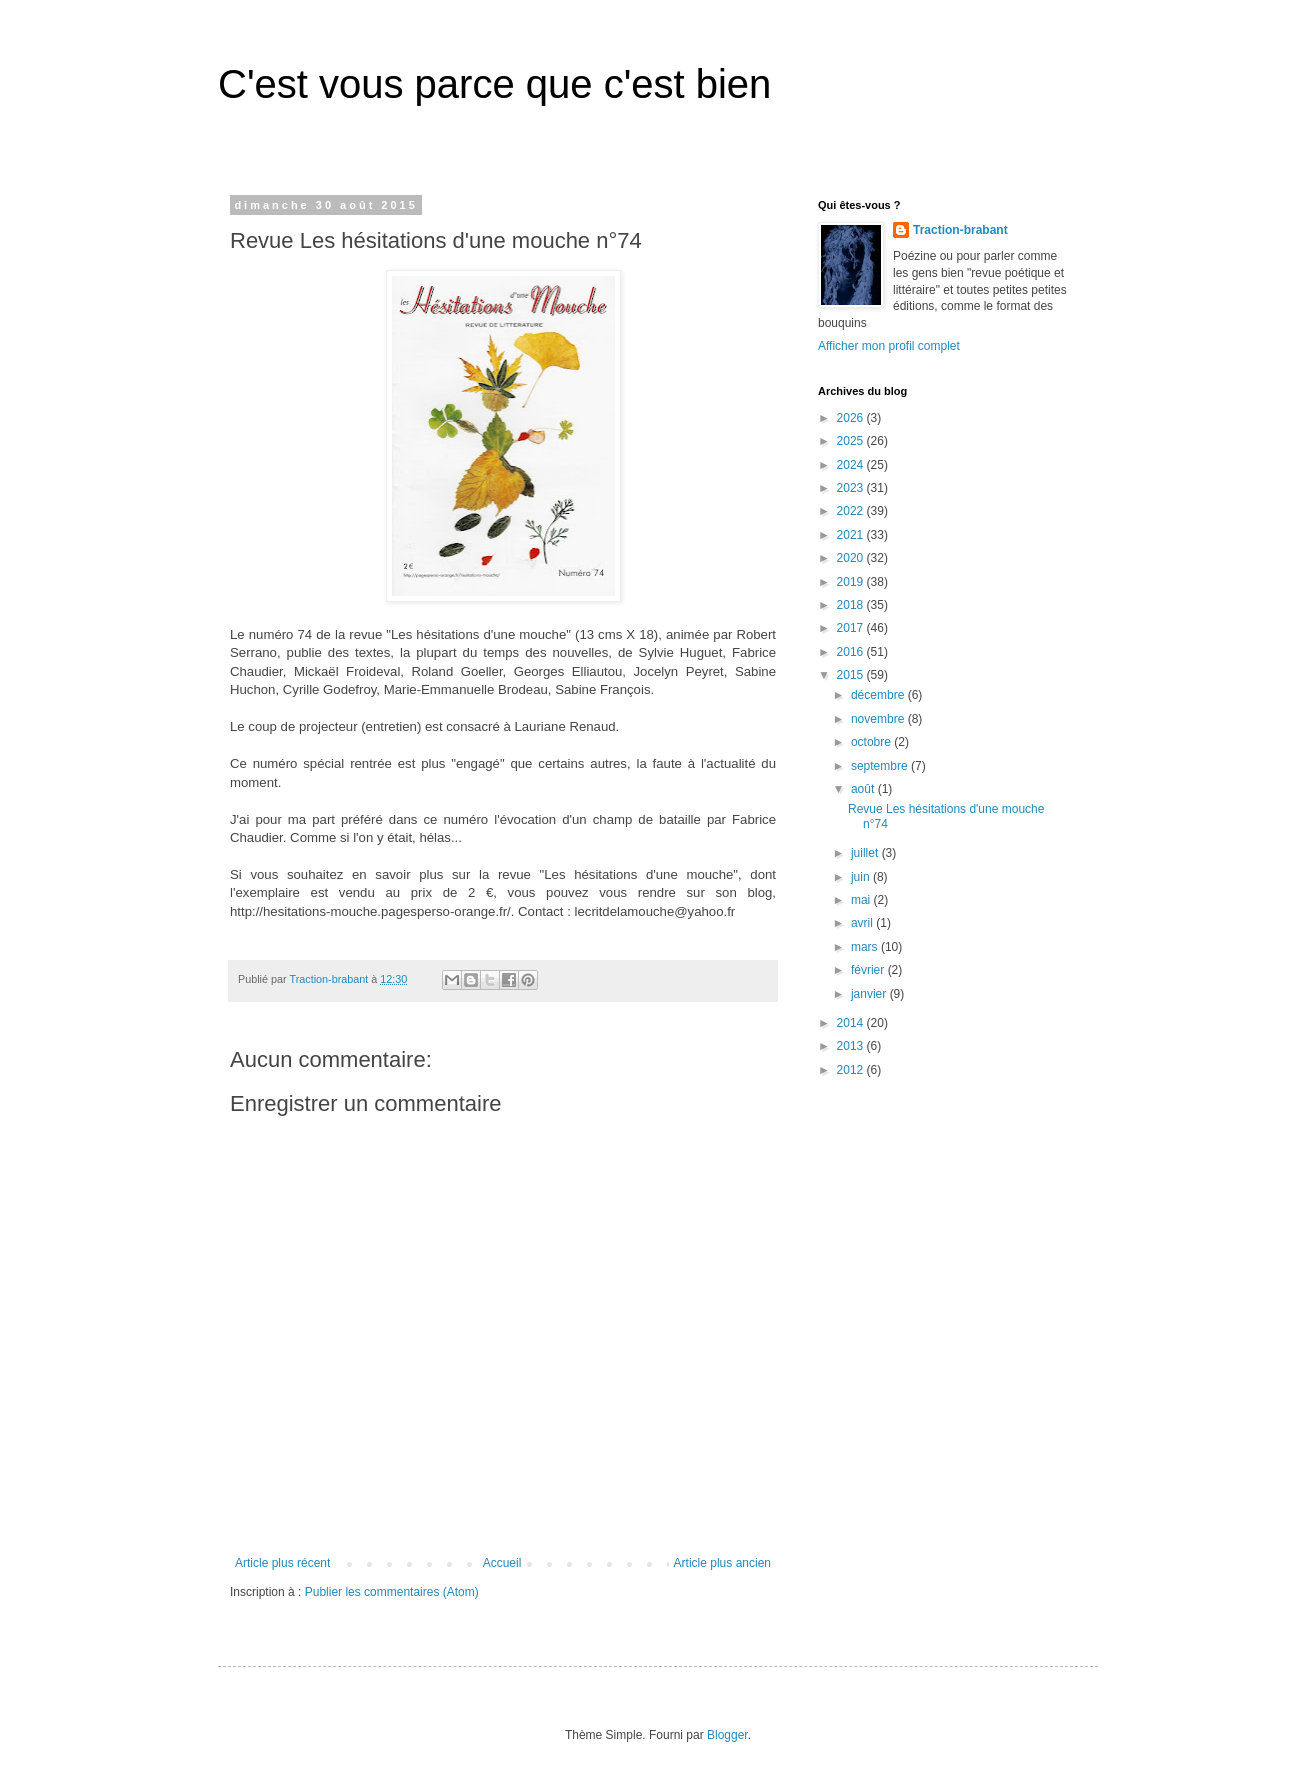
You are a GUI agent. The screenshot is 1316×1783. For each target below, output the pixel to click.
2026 (852, 418)
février (869, 970)
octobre (872, 742)
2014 (852, 1023)
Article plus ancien (722, 1563)
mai (862, 900)
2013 (852, 1046)
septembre (881, 766)
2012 (852, 1070)
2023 (852, 488)
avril (863, 923)
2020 (852, 558)
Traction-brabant (960, 230)
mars (866, 947)
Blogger (727, 1735)
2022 (852, 511)
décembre (879, 695)
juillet (866, 853)
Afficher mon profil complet (889, 346)
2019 (852, 582)
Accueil (502, 1563)
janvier (870, 994)
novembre (879, 719)
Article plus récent (282, 1563)
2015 (852, 675)
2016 (852, 652)
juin (862, 877)
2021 (852, 535)
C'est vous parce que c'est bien (494, 84)
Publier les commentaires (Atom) (392, 1592)
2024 (852, 465)
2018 (852, 605)
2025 (852, 441)
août (864, 789)
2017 (852, 628)
